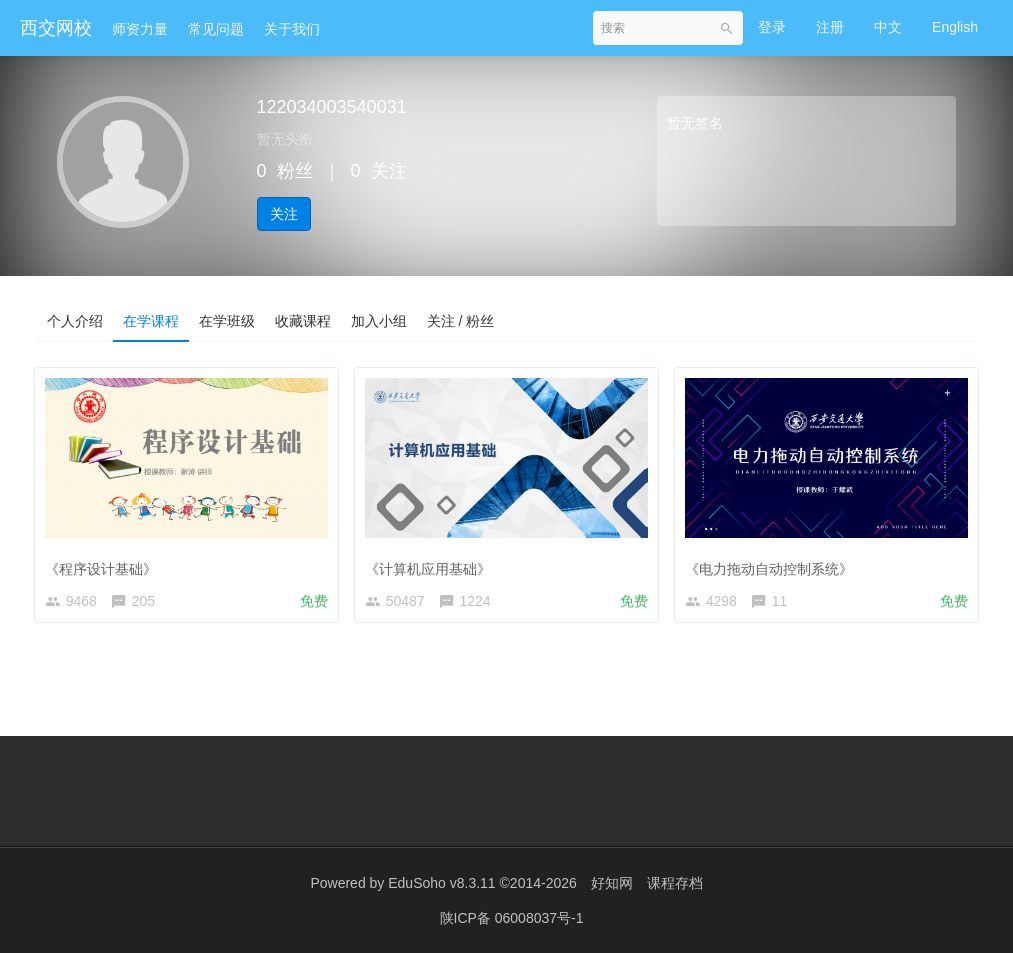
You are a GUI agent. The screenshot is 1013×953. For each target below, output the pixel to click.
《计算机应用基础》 (432, 563)
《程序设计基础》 (106, 563)
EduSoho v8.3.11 (441, 883)
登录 (772, 27)
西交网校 (56, 28)
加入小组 (379, 321)
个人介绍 (75, 321)
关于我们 (292, 29)
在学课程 (151, 321)
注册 (830, 27)
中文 (888, 27)
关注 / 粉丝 (461, 321)
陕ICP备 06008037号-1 (512, 918)
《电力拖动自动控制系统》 (773, 563)
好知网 (612, 883)
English (955, 27)
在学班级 (227, 321)
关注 (284, 214)
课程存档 (675, 883)
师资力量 (140, 29)
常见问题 (216, 29)
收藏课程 (303, 321)
